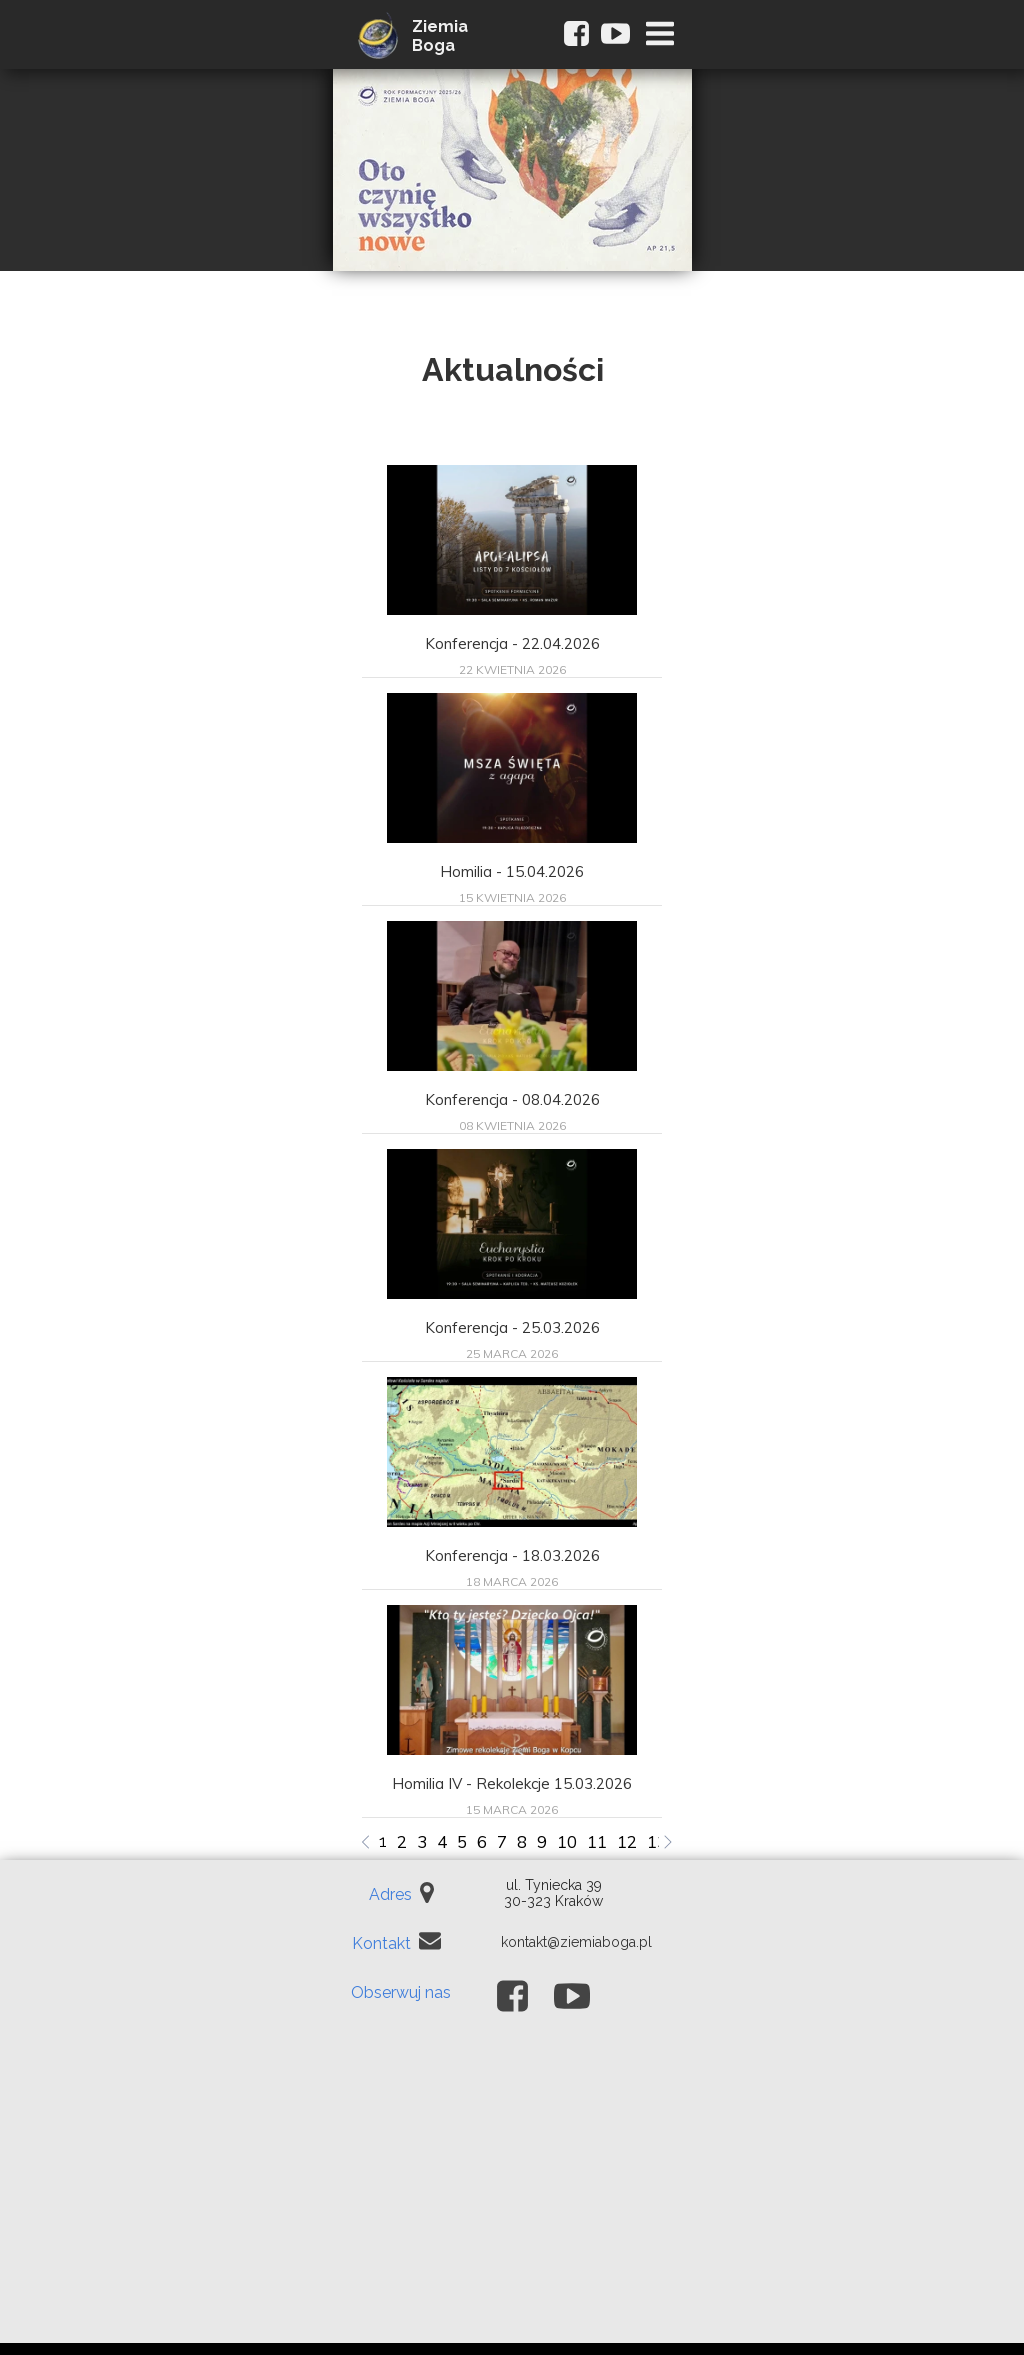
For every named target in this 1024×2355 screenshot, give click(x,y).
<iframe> (512, 2194)
